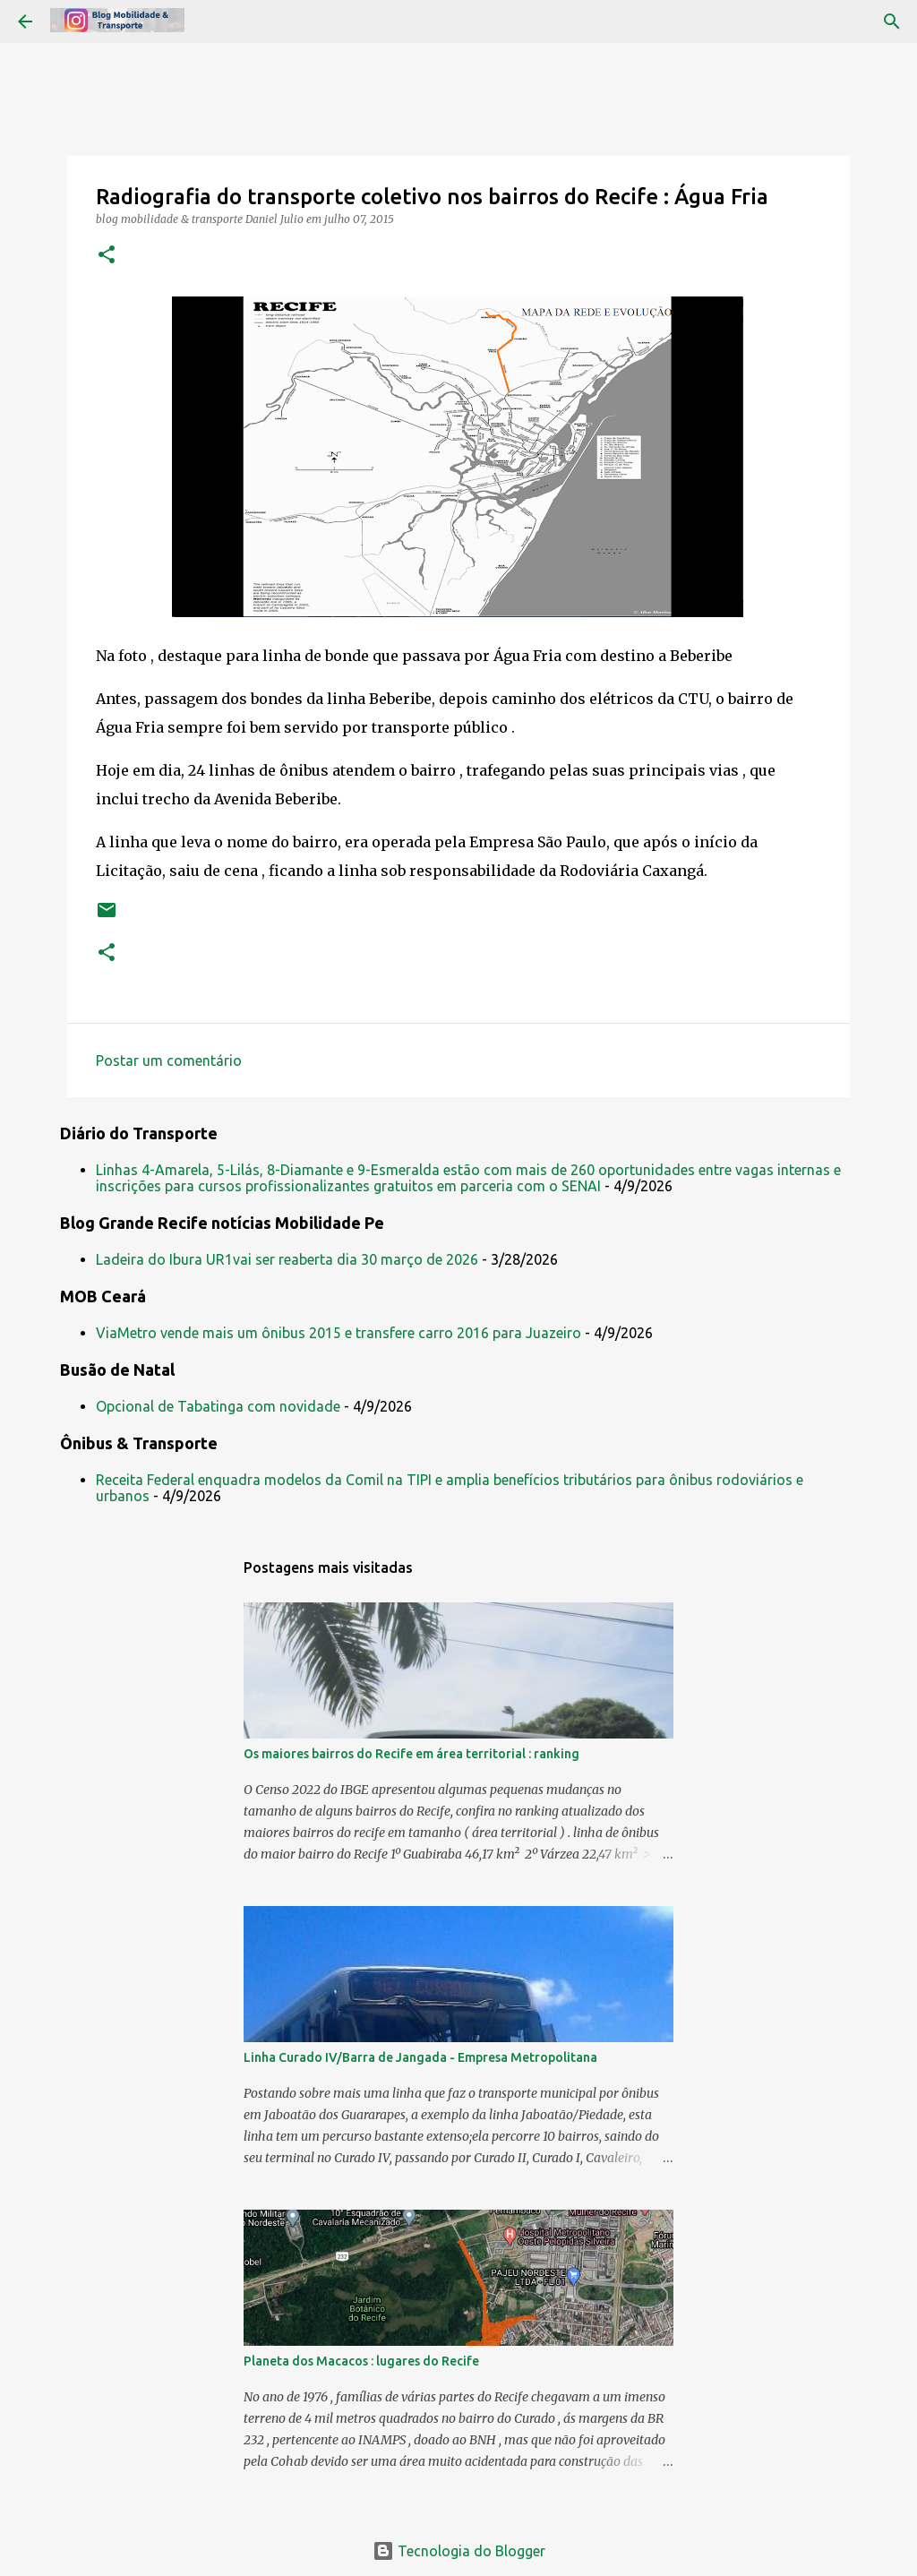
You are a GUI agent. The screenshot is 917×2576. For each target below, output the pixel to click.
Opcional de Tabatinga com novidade (218, 1406)
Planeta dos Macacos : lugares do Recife (361, 2361)
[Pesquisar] (892, 21)
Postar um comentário (169, 1060)
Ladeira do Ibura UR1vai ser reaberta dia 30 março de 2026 (287, 1259)
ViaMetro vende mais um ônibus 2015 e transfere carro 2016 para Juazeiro (338, 1333)
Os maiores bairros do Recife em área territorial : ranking (411, 1754)
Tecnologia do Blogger (459, 2551)
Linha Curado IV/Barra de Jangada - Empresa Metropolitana (420, 2057)
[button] (106, 256)
